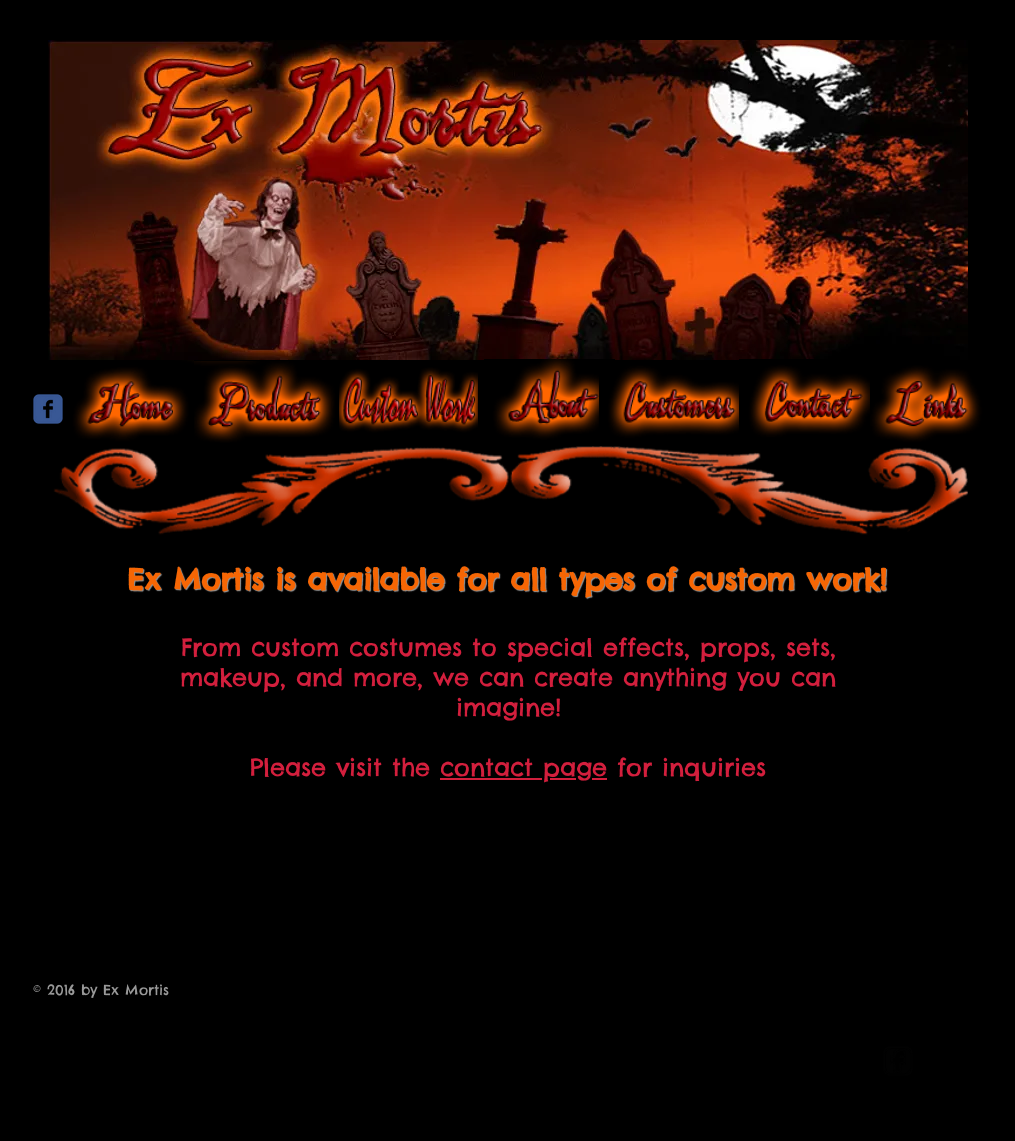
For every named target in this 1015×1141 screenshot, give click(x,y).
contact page (523, 767)
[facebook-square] (898, 1061)
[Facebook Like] (508, 559)
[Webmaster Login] (789, 1062)
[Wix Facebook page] (48, 409)
